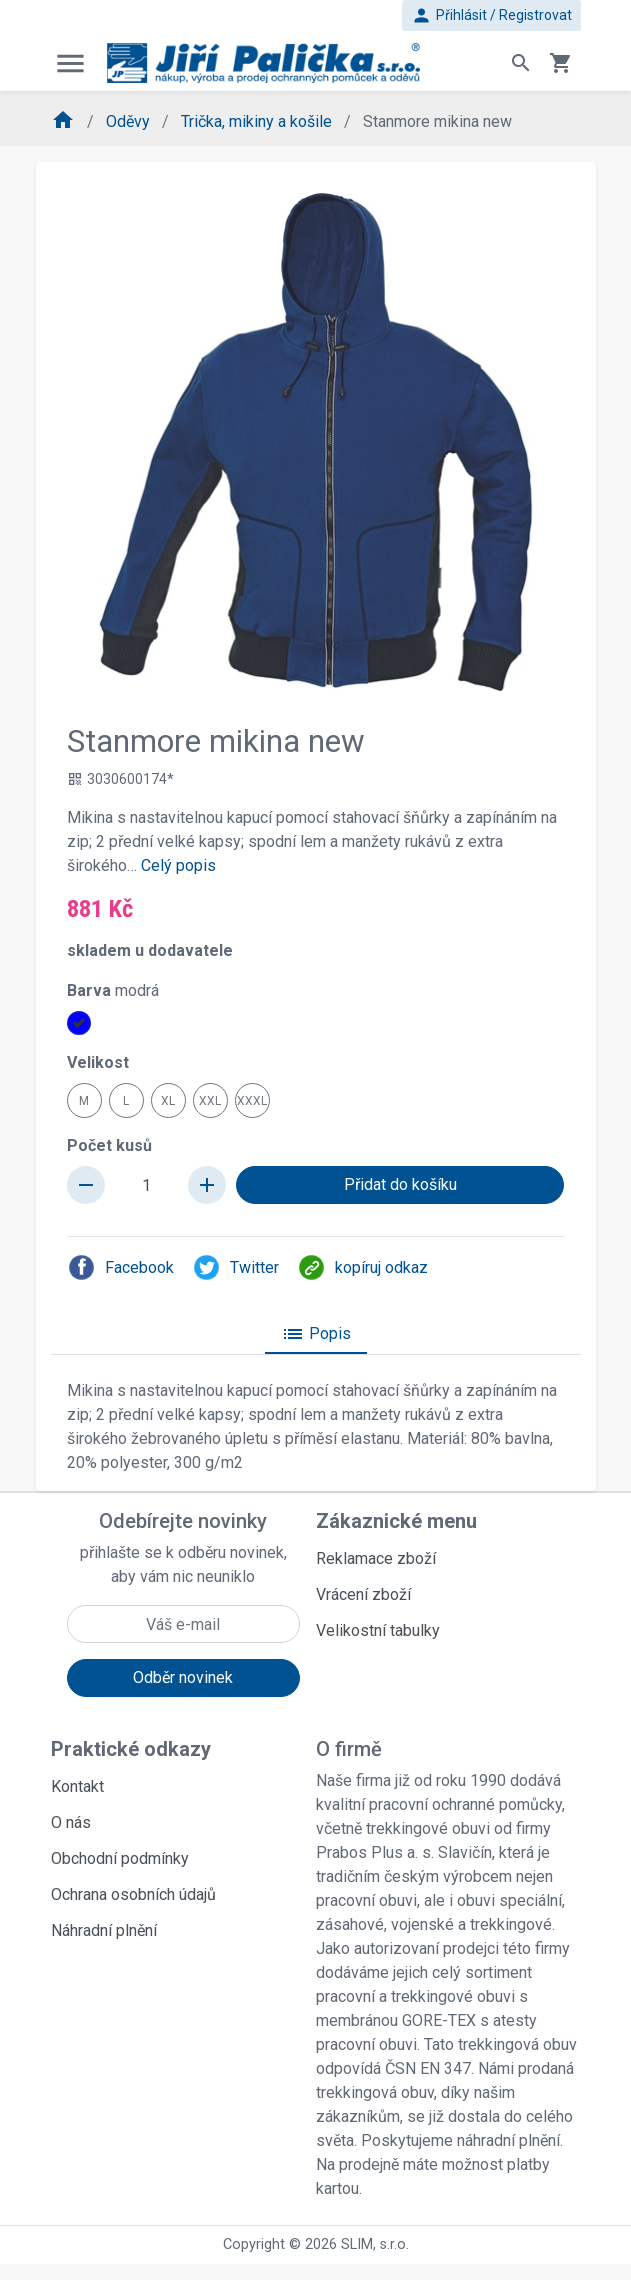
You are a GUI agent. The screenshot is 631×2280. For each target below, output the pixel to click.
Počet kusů (109, 1145)
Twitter (235, 1267)
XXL (210, 1101)
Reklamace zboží (376, 1558)
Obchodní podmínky (120, 1858)
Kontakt (77, 1786)
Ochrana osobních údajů (133, 1894)
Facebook (120, 1267)
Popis (316, 1334)
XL (168, 1101)
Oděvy (130, 121)
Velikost (98, 1062)
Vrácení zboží (363, 1594)
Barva (113, 990)
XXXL (252, 1101)
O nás (71, 1822)
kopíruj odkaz (362, 1267)
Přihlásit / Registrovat (491, 15)
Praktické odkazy (131, 1749)
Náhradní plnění (104, 1930)
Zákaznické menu (396, 1521)
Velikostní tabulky (378, 1630)
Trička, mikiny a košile (258, 121)
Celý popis (178, 865)
